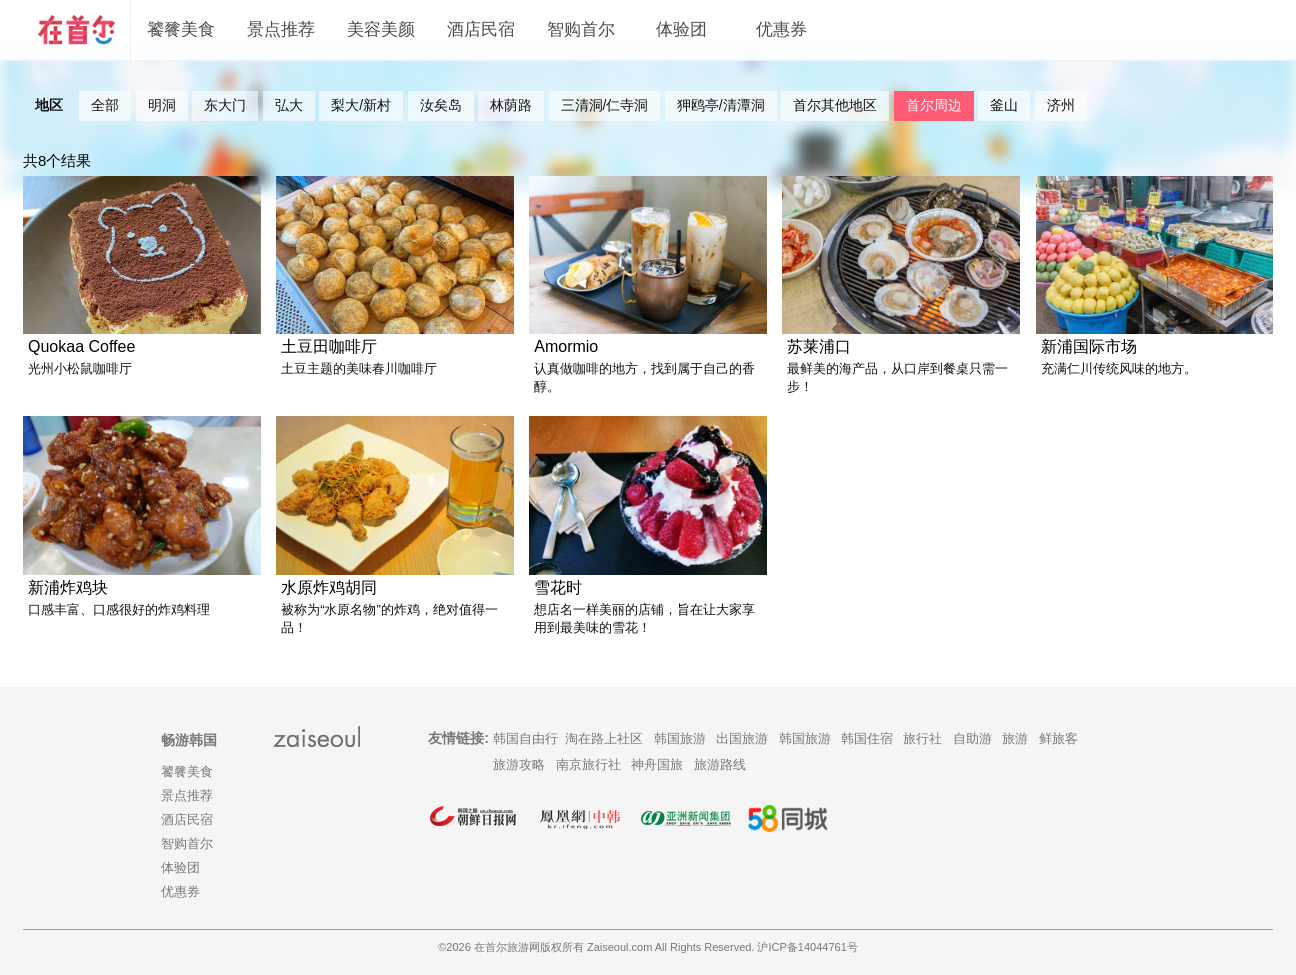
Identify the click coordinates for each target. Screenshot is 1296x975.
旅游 (1015, 738)
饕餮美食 (181, 29)
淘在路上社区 (604, 738)
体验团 (681, 29)
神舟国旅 (657, 764)
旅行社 (922, 738)
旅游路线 (720, 764)
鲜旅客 (1058, 738)
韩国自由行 (525, 738)
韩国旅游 (680, 738)
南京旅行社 (588, 764)
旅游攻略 (519, 764)
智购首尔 (581, 29)
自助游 (972, 738)
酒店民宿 (481, 29)
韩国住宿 (867, 738)
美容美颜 (381, 29)
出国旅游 (742, 738)
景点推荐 (281, 29)
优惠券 (781, 29)
